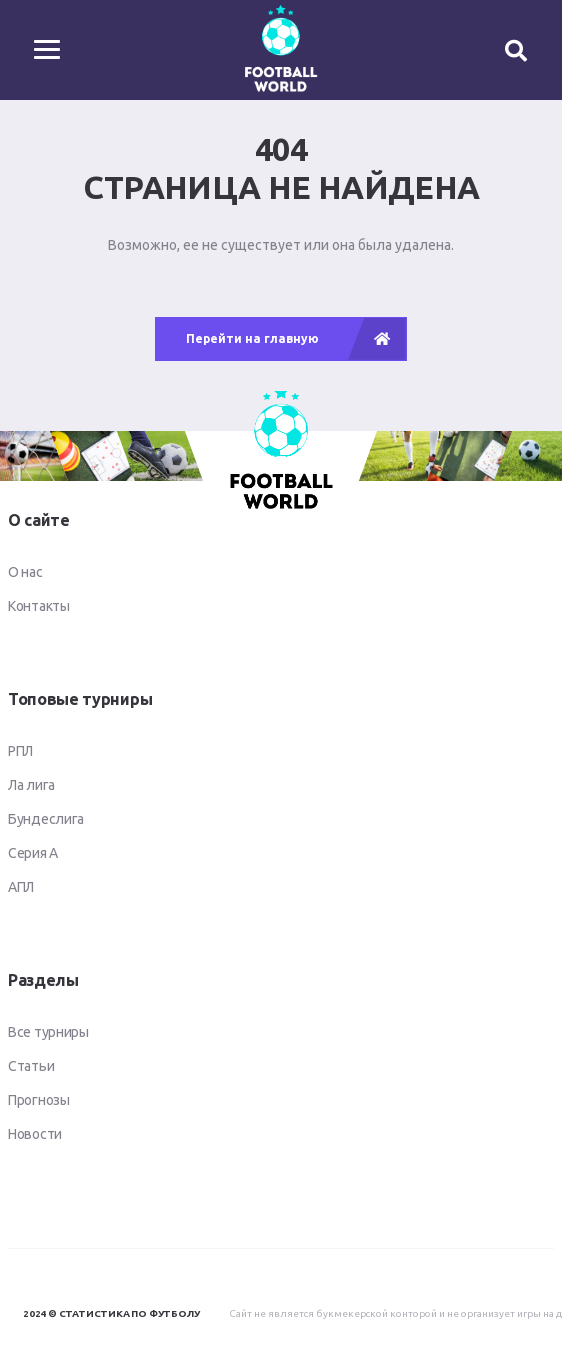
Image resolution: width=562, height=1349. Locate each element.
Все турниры (48, 1032)
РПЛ (20, 751)
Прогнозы (39, 1100)
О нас (25, 572)
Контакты (39, 606)
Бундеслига (46, 819)
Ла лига (31, 785)
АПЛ (21, 887)
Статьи (31, 1066)
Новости (35, 1134)
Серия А (33, 853)
